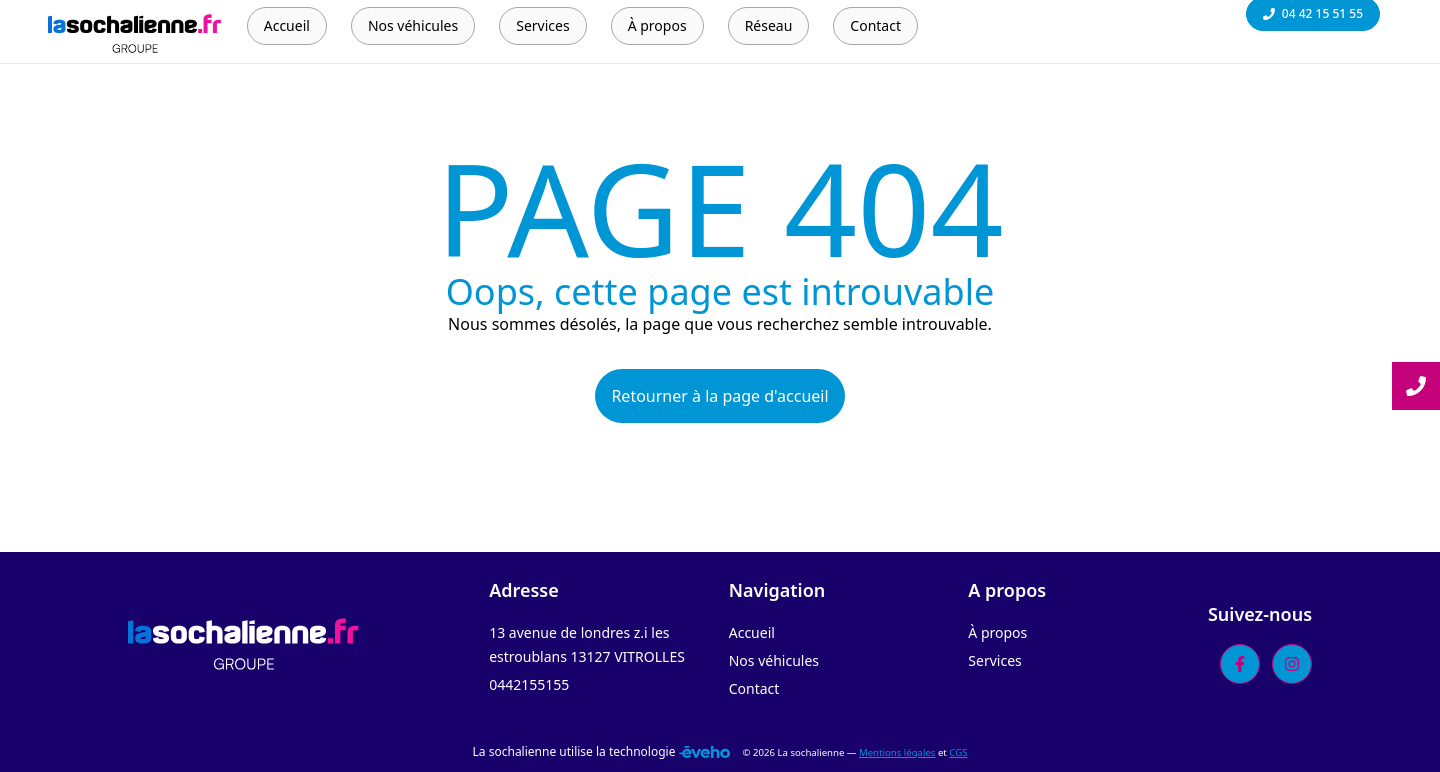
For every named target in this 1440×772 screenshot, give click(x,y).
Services (994, 660)
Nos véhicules (774, 660)
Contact (754, 688)
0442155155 (529, 684)
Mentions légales (897, 752)
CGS (958, 752)
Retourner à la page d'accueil (719, 396)
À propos (997, 632)
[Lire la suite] (1416, 386)
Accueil (752, 632)
